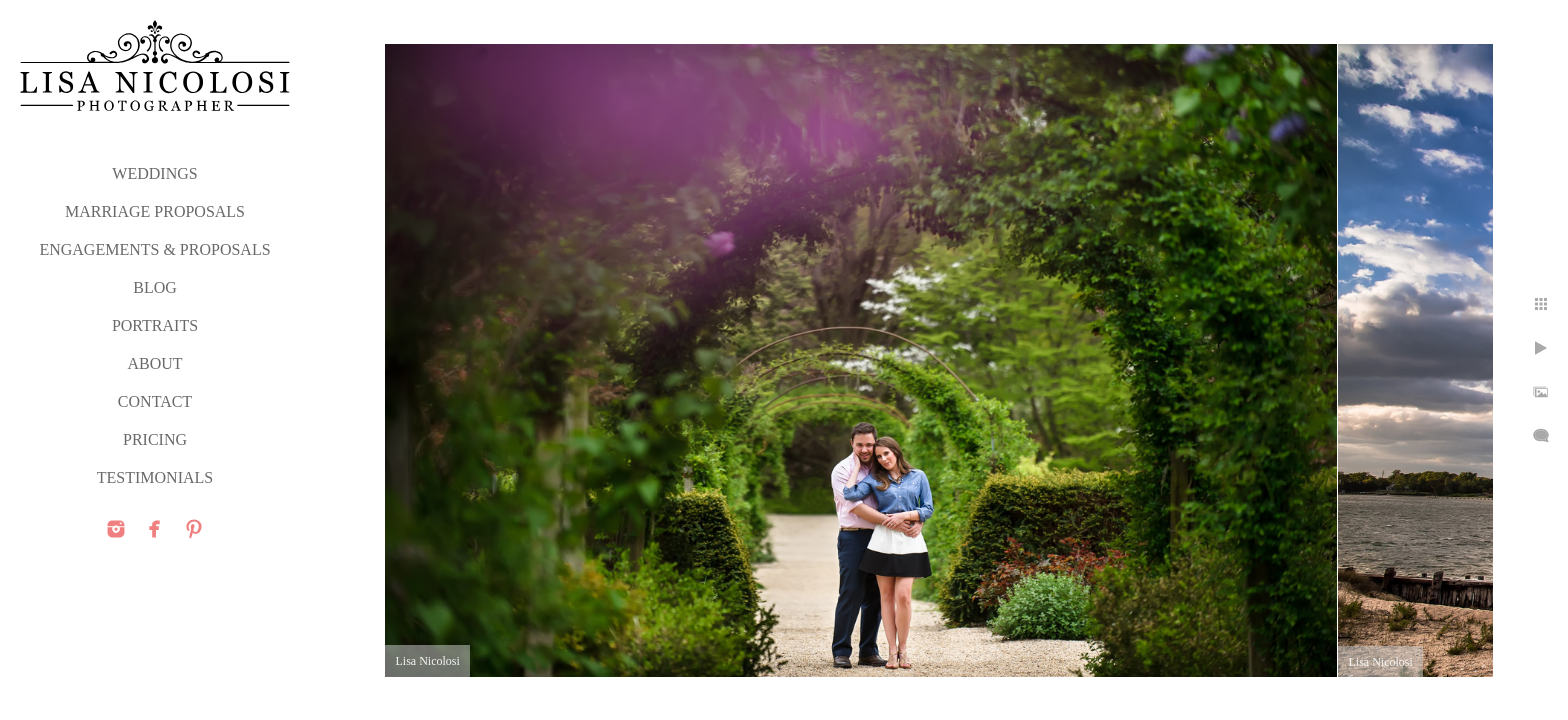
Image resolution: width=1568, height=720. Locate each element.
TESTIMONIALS (155, 477)
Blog (155, 287)
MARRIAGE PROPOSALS (155, 211)
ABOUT (154, 363)
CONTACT (155, 401)
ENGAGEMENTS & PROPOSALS (154, 249)
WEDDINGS (154, 173)
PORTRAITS (155, 325)
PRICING (155, 439)
